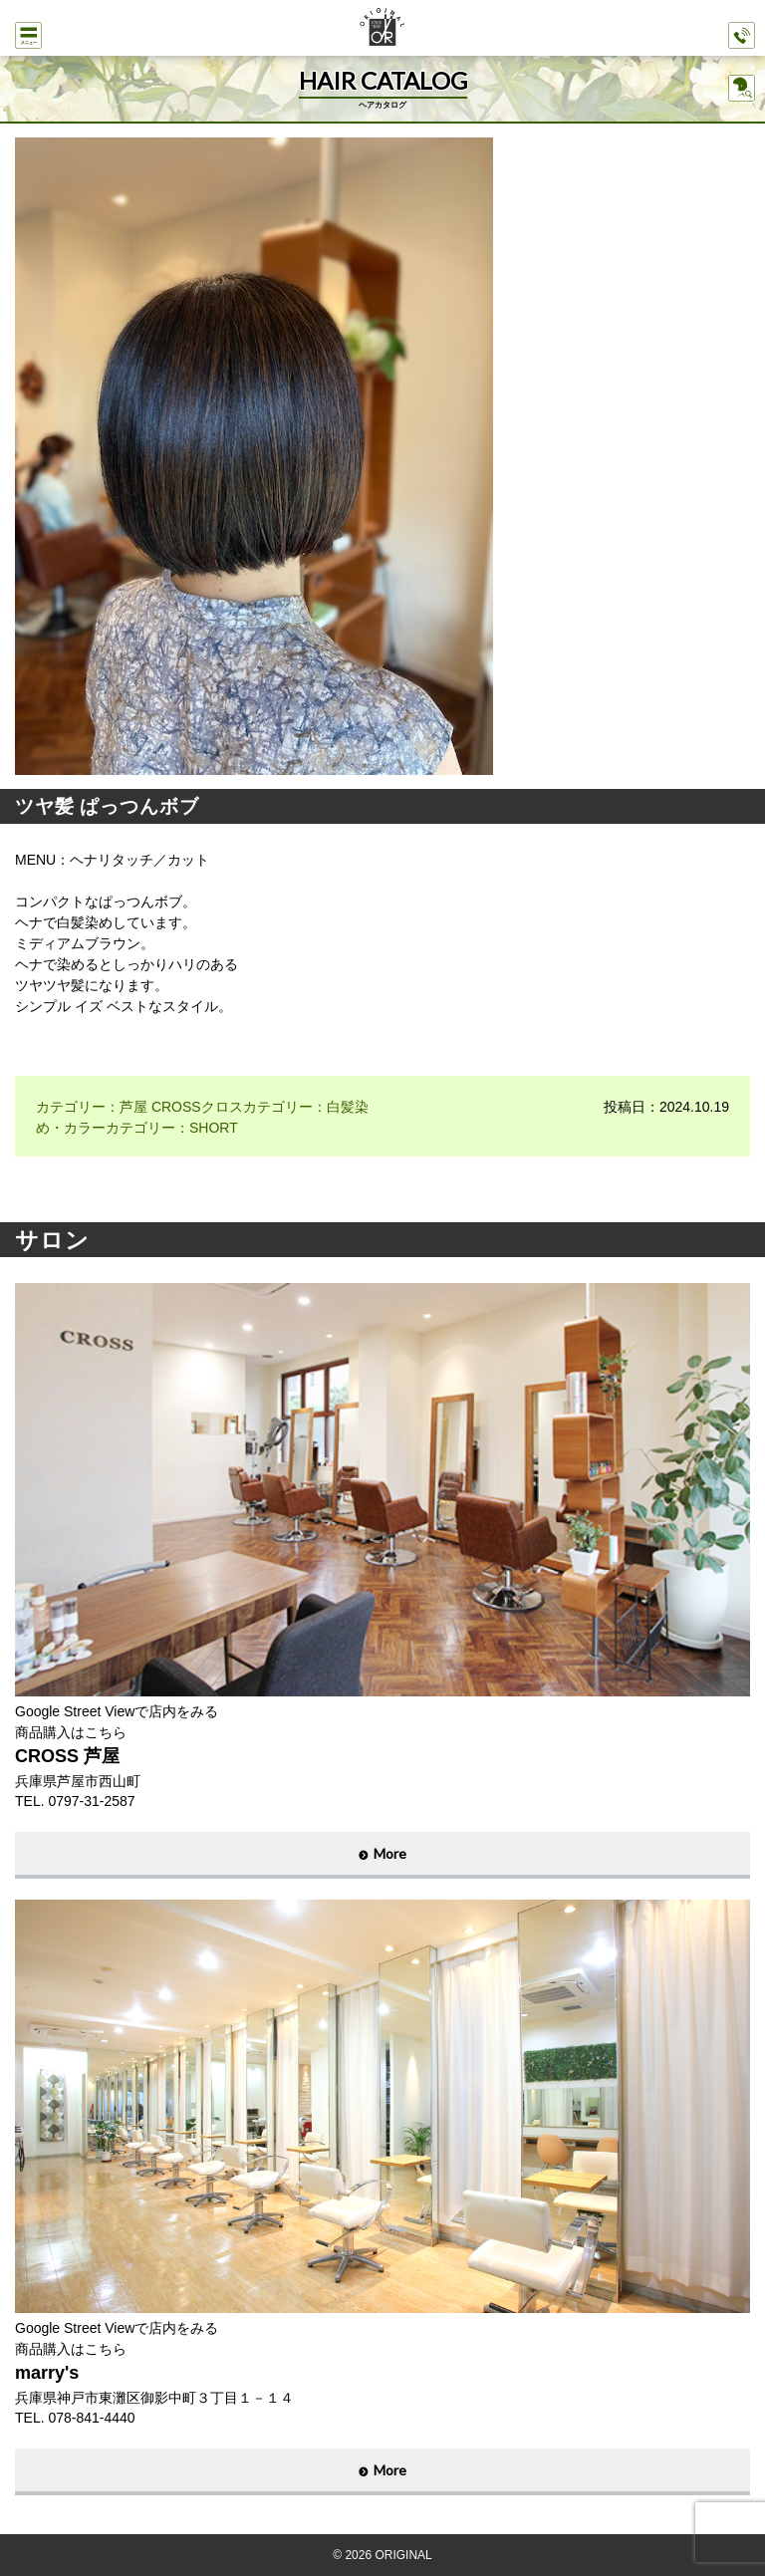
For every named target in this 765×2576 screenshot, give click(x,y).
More (390, 1853)
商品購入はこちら (71, 1732)
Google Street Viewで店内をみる (116, 1711)
